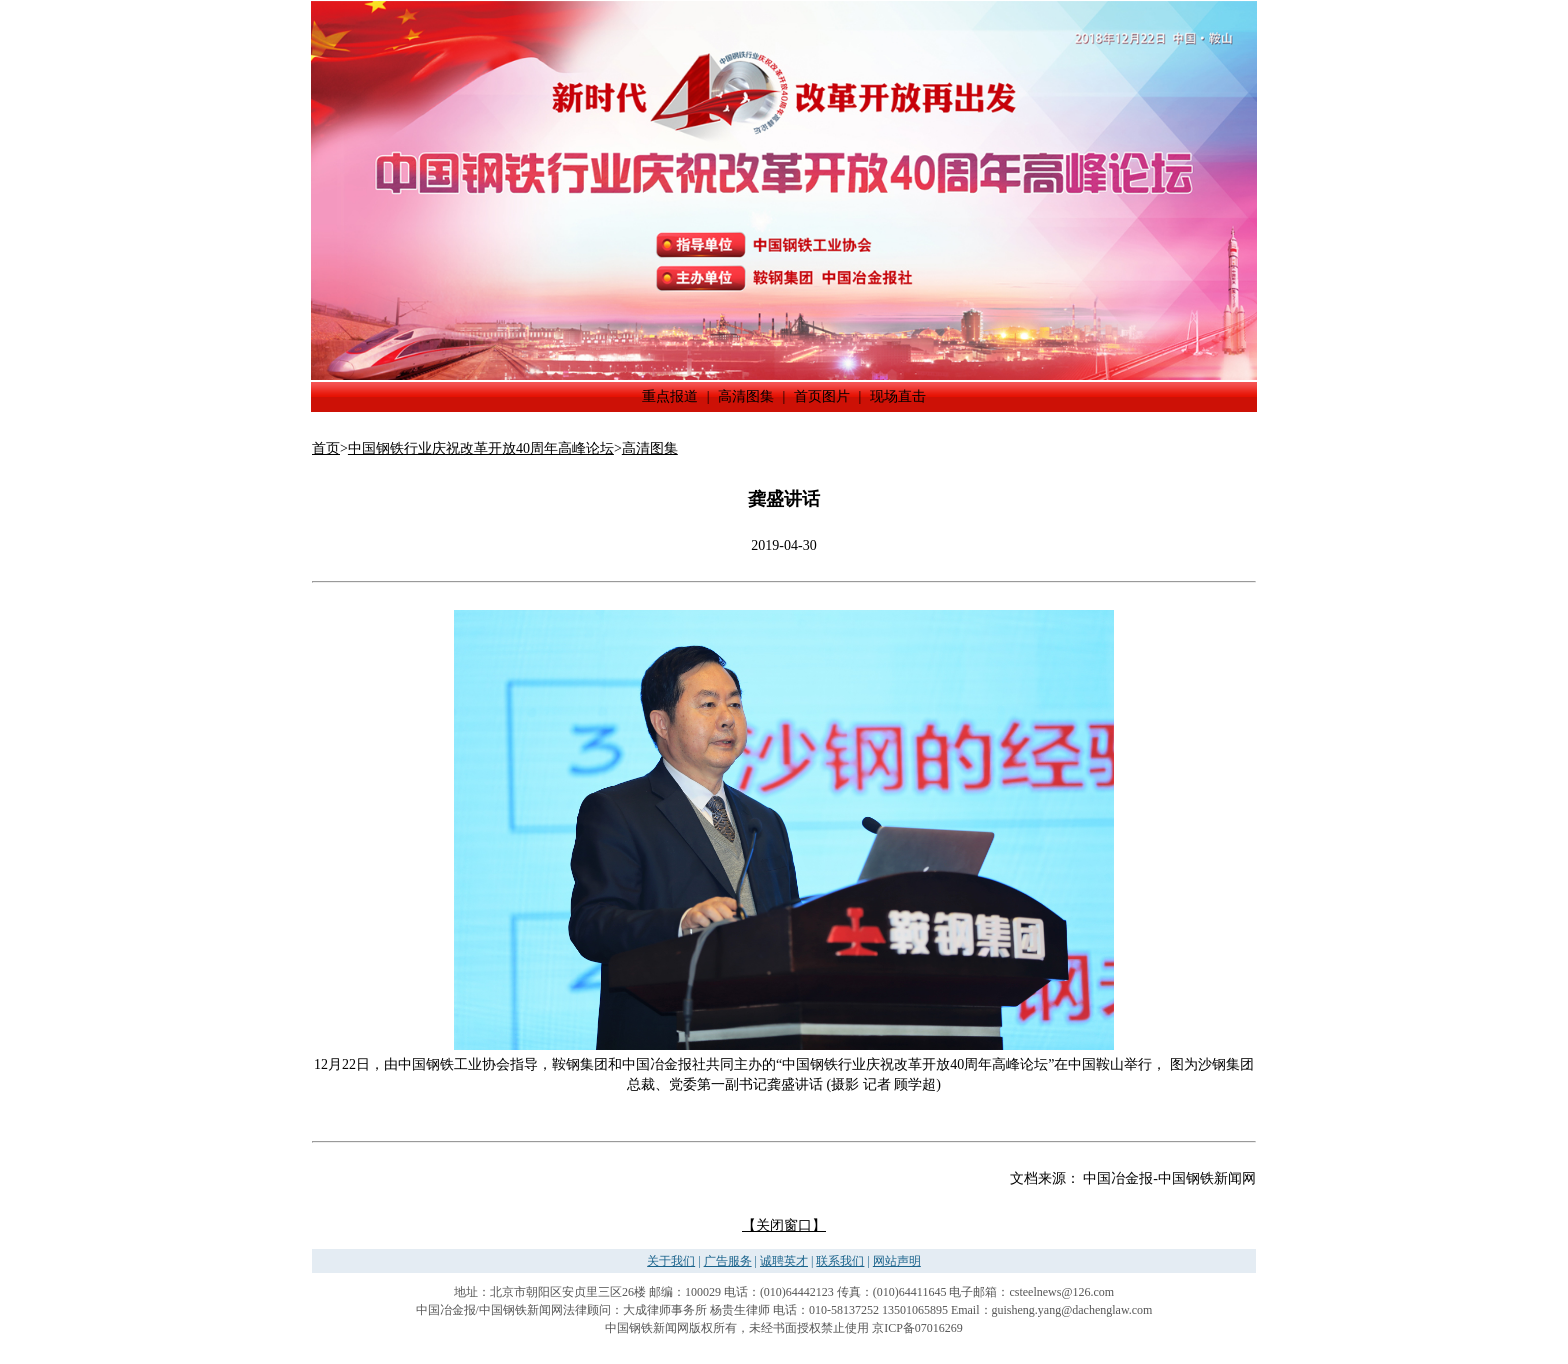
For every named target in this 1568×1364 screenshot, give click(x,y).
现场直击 (898, 396)
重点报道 (670, 396)
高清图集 (746, 396)
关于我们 (671, 1261)
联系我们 (840, 1261)
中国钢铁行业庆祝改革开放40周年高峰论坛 (481, 448)
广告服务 (728, 1261)
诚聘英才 (784, 1261)
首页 (326, 448)
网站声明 (897, 1261)
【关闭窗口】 (784, 1225)
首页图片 (822, 396)
